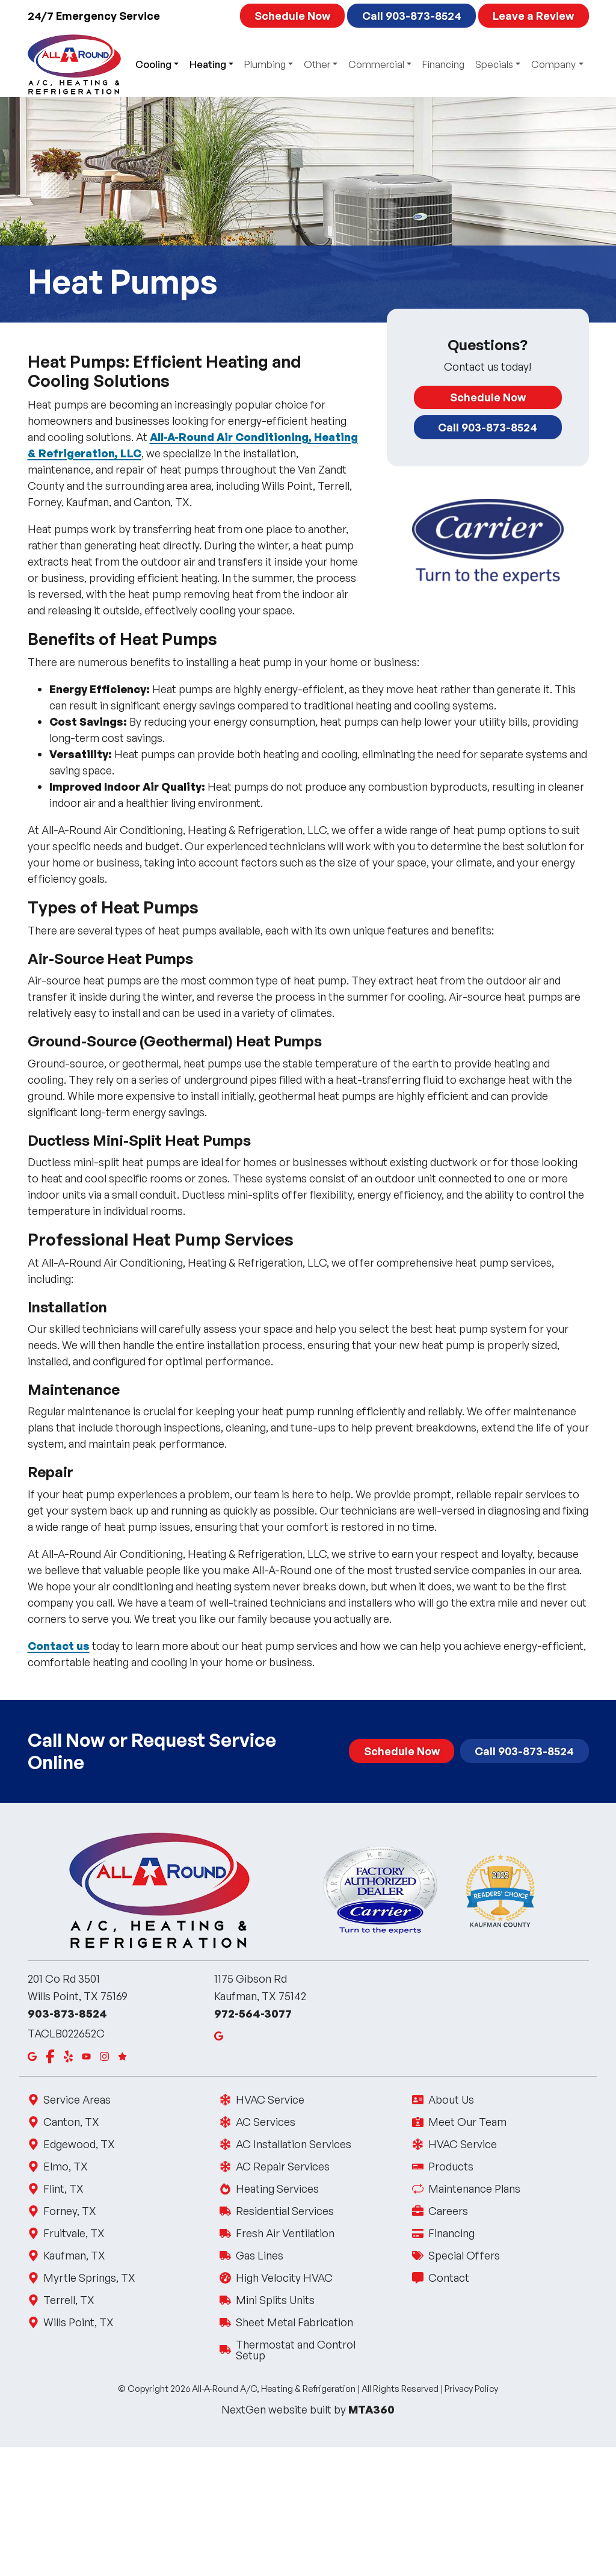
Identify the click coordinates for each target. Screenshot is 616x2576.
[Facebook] (50, 2056)
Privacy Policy (471, 2388)
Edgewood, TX (79, 2144)
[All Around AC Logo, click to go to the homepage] (74, 64)
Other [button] (317, 64)
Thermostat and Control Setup (308, 2350)
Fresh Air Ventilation (284, 2233)
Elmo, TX (65, 2166)
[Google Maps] (32, 2056)
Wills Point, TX (78, 2322)
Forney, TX (69, 2210)
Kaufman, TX (74, 2255)
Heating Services (276, 2188)
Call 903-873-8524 (411, 15)
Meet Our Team (466, 2121)
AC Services (265, 2121)
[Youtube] (86, 2056)
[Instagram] (104, 2056)
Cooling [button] (153, 64)
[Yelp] (68, 2056)
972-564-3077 (253, 2013)
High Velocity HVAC (283, 2277)
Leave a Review (533, 15)
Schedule (292, 15)
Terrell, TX (68, 2299)
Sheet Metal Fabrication (294, 2322)
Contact (448, 2277)
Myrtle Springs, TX (89, 2277)
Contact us (59, 1645)
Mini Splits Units (274, 2299)
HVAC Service (269, 2099)
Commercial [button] (376, 64)
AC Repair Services (282, 2166)
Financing (443, 64)
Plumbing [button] (265, 64)
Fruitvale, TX (74, 2233)
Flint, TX (63, 2188)
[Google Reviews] (122, 2056)
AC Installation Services (293, 2144)
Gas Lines (259, 2255)
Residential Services (284, 2210)
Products (450, 2166)
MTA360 (371, 2409)
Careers (447, 2210)
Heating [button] (207, 64)
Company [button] (553, 64)
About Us (450, 2099)
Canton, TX (71, 2121)
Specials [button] (494, 64)
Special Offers (463, 2255)
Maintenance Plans (473, 2188)
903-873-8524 (67, 2013)
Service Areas (77, 2099)
